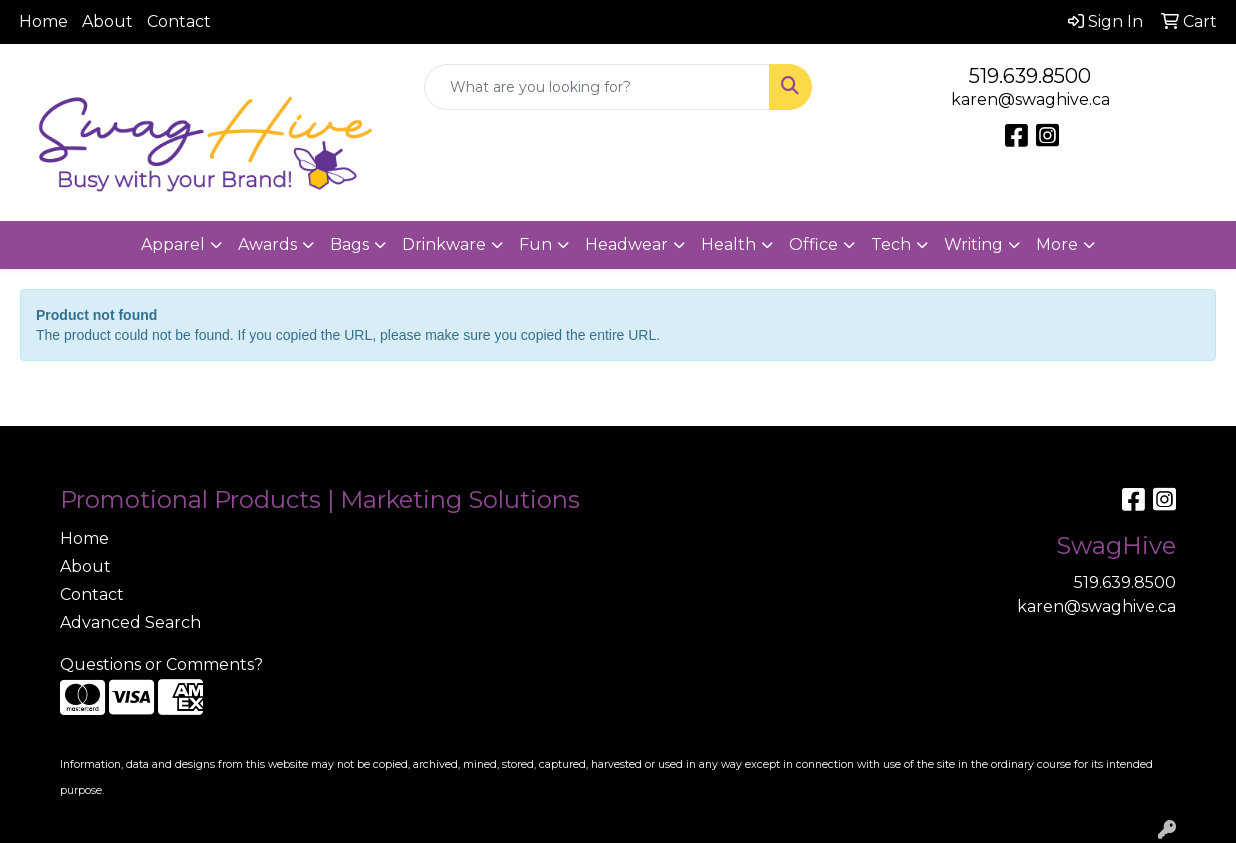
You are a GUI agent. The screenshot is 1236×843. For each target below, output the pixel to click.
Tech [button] (891, 244)
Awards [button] (267, 244)
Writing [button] (973, 244)
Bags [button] (349, 244)
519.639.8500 (1030, 76)
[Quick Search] (597, 87)
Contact (179, 21)
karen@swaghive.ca (1030, 99)
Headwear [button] (626, 244)
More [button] (1057, 244)
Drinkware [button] (444, 244)
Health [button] (728, 244)
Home (43, 21)
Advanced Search (130, 622)
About (107, 21)
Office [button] (813, 244)
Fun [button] (535, 244)
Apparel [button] (173, 244)
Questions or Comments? (161, 664)
